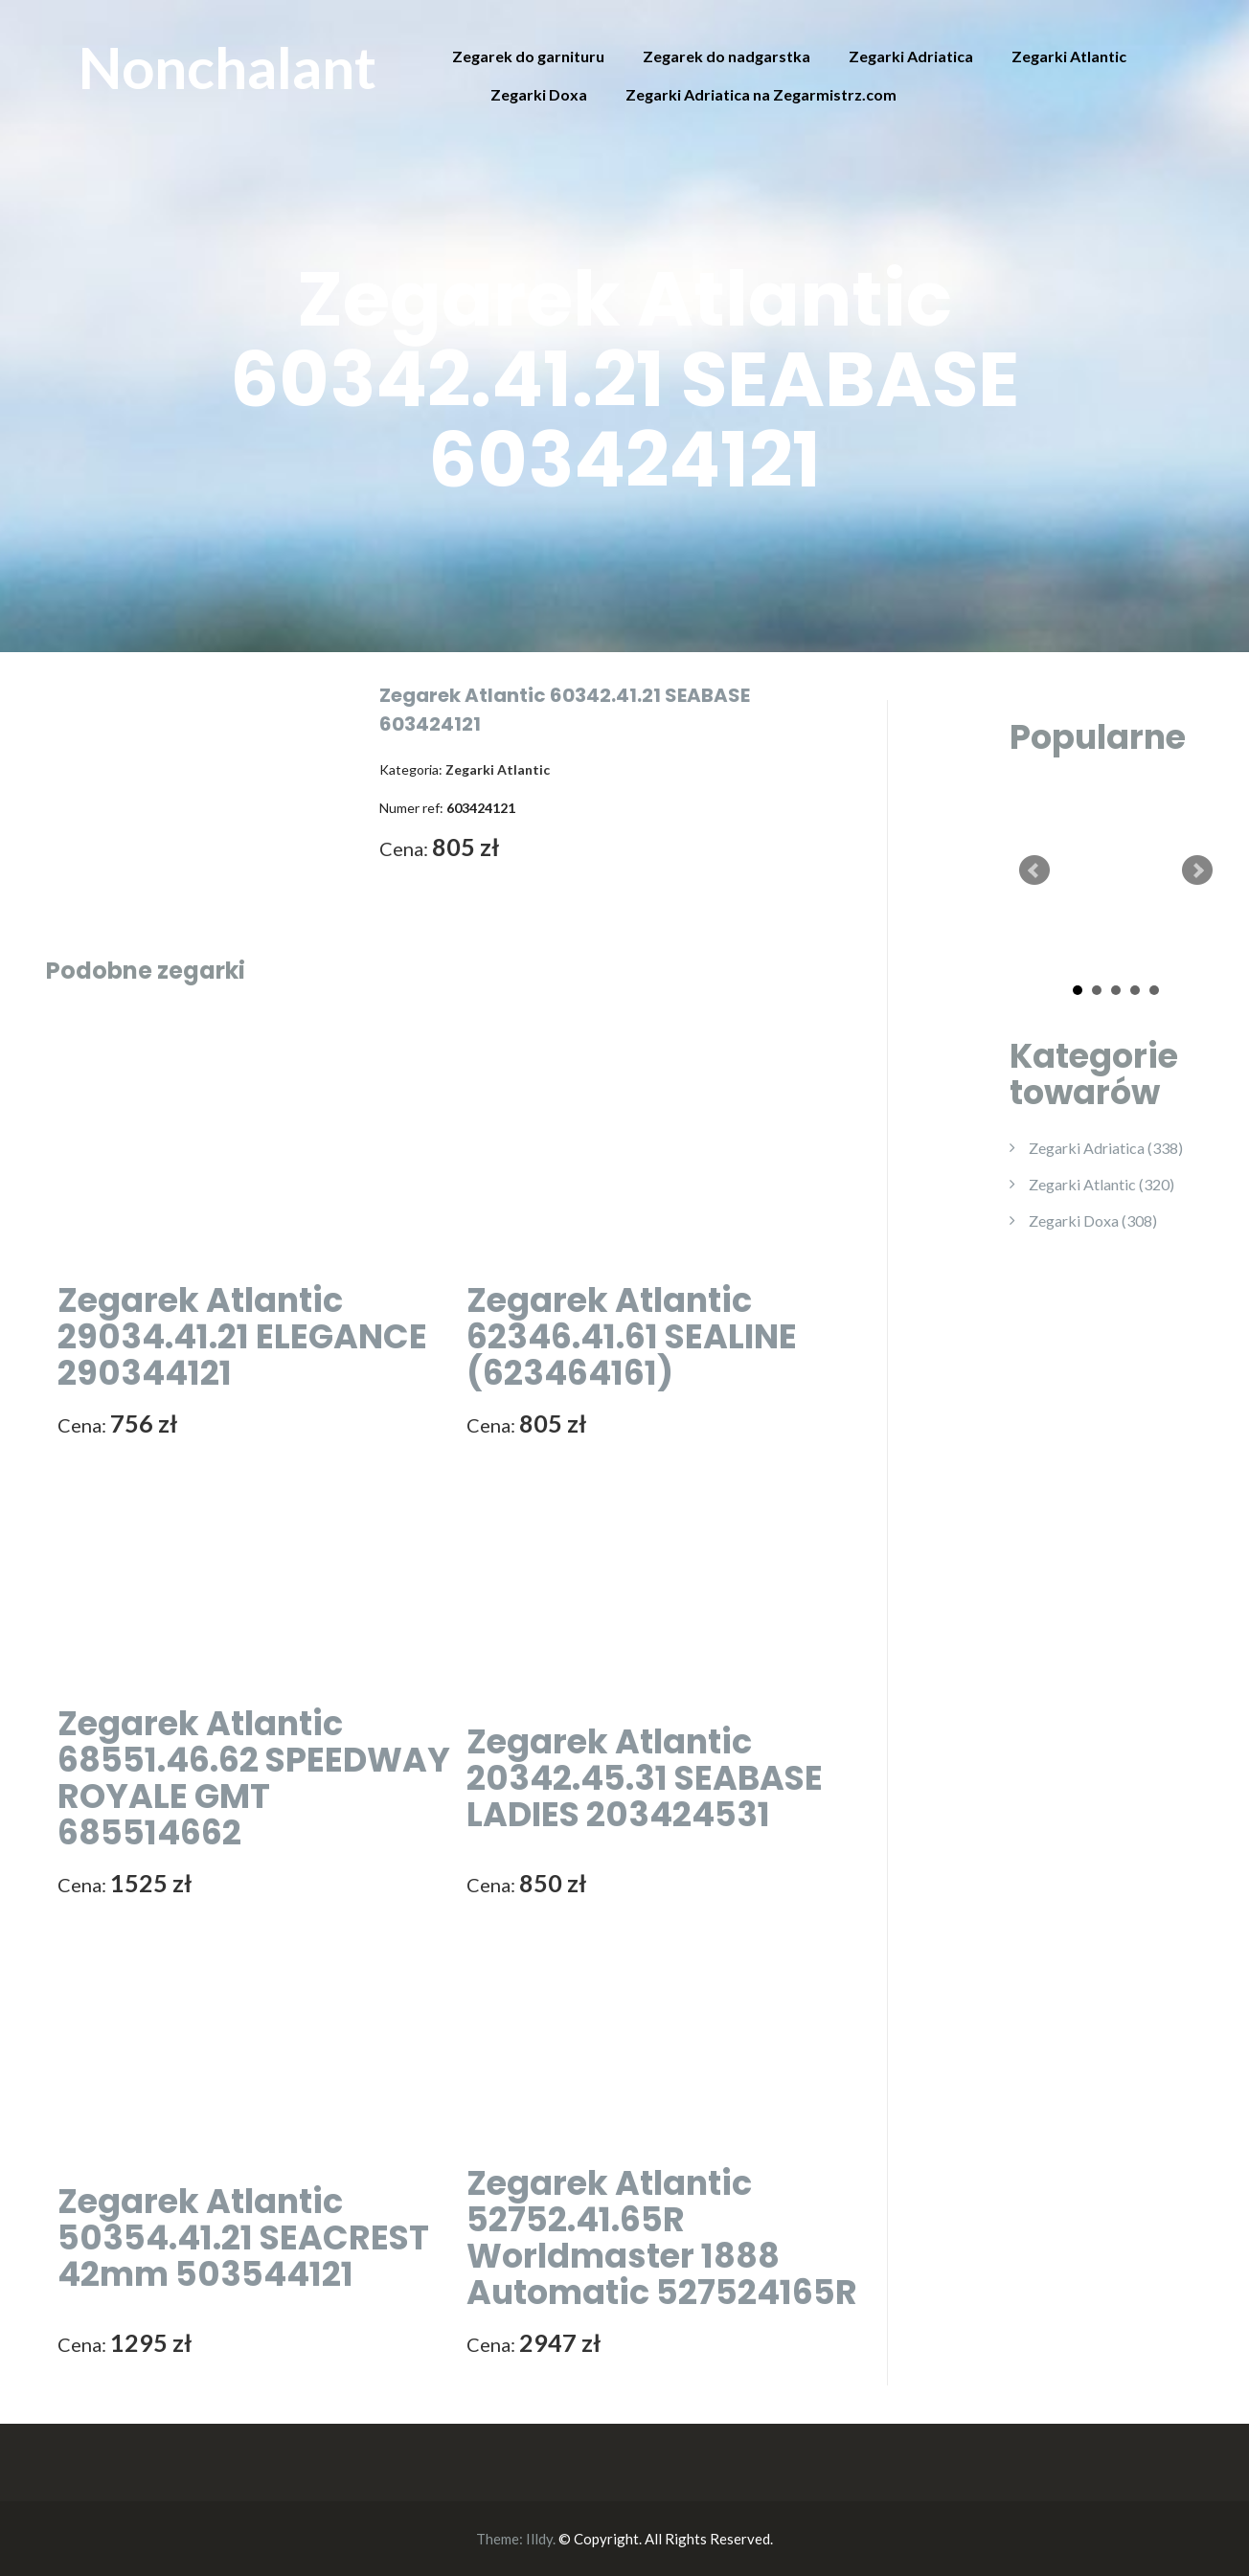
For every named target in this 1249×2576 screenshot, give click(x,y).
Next (1197, 870)
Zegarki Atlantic (1068, 56)
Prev (1034, 870)
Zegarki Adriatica (911, 56)
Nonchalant (227, 67)
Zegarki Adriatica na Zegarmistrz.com (761, 94)
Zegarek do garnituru (528, 56)
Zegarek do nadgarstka (726, 56)
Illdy (539, 2538)
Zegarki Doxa (538, 94)
